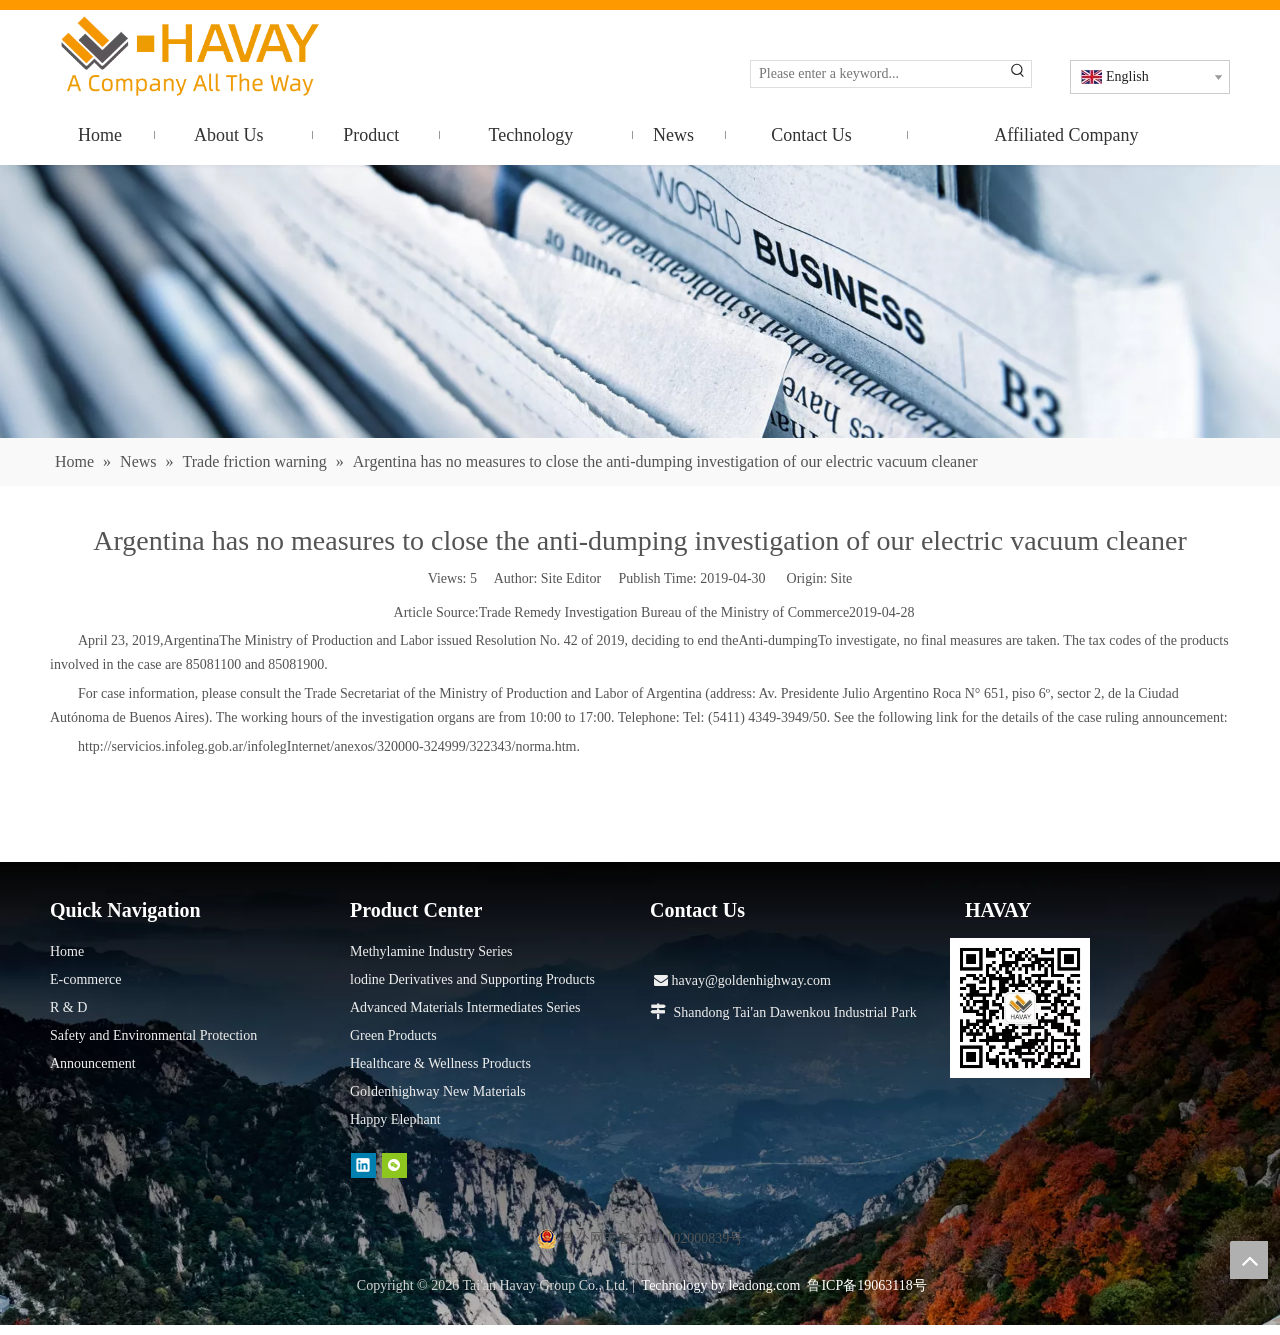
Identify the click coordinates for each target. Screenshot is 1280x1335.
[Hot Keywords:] (1018, 74)
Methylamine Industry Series (431, 951)
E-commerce (86, 979)
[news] (640, 301)
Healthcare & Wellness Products (440, 1063)
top (1249, 1260)
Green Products (393, 1035)
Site (842, 578)
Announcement (93, 1063)
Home (67, 951)
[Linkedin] (363, 1165)
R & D (68, 1007)
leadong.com (764, 1285)
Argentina (192, 640)
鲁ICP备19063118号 (866, 1285)
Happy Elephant (395, 1119)
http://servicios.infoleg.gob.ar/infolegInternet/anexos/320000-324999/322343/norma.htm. (329, 746)
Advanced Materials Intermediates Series (465, 1007)
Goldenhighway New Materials (438, 1091)
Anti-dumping (777, 640)
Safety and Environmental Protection (153, 1035)
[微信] (394, 1165)
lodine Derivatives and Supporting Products (472, 979)
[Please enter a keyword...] (878, 74)
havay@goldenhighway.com (742, 980)
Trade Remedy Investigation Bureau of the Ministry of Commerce (664, 612)
